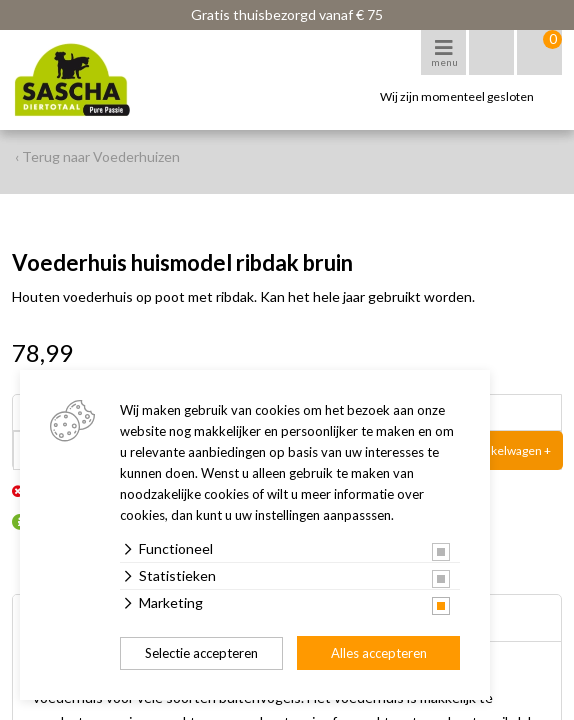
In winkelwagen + (505, 450)
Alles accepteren (379, 653)
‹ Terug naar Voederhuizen (97, 156)
